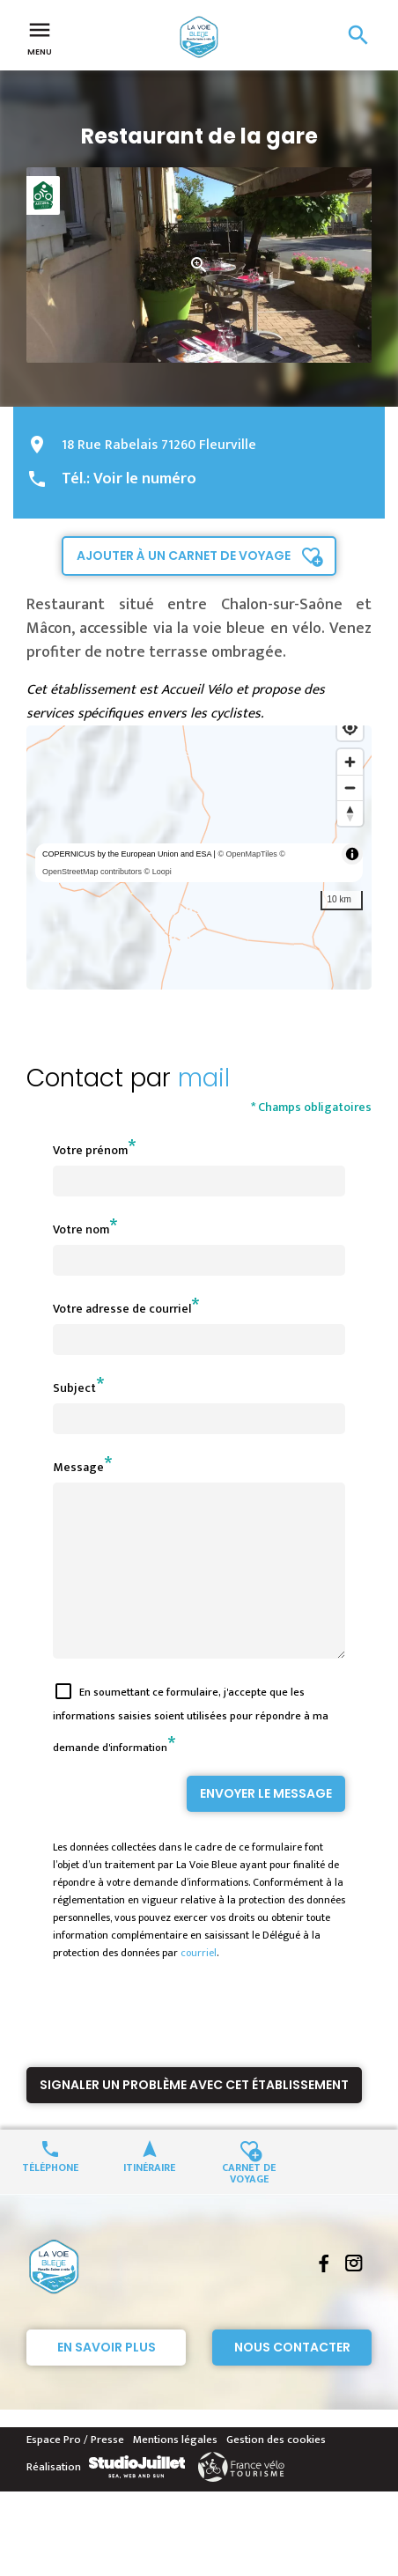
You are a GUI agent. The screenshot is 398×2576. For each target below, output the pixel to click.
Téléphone (50, 2197)
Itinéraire (149, 2197)
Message (78, 1467)
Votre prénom (90, 1150)
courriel (199, 1984)
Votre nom (81, 1229)
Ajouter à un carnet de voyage (184, 555)
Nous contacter (292, 2379)
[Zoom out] (350, 787)
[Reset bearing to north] (350, 813)
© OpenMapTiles (246, 854)
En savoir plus (106, 2379)
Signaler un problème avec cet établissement (194, 2116)
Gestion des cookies (276, 2471)
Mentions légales (175, 2471)
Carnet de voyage (249, 2203)
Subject (74, 1388)
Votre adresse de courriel (122, 1309)
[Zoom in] (350, 762)
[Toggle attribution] (352, 854)
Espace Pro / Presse (75, 2471)
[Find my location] (350, 727)
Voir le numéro (144, 479)
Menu (39, 37)
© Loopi (158, 871)
